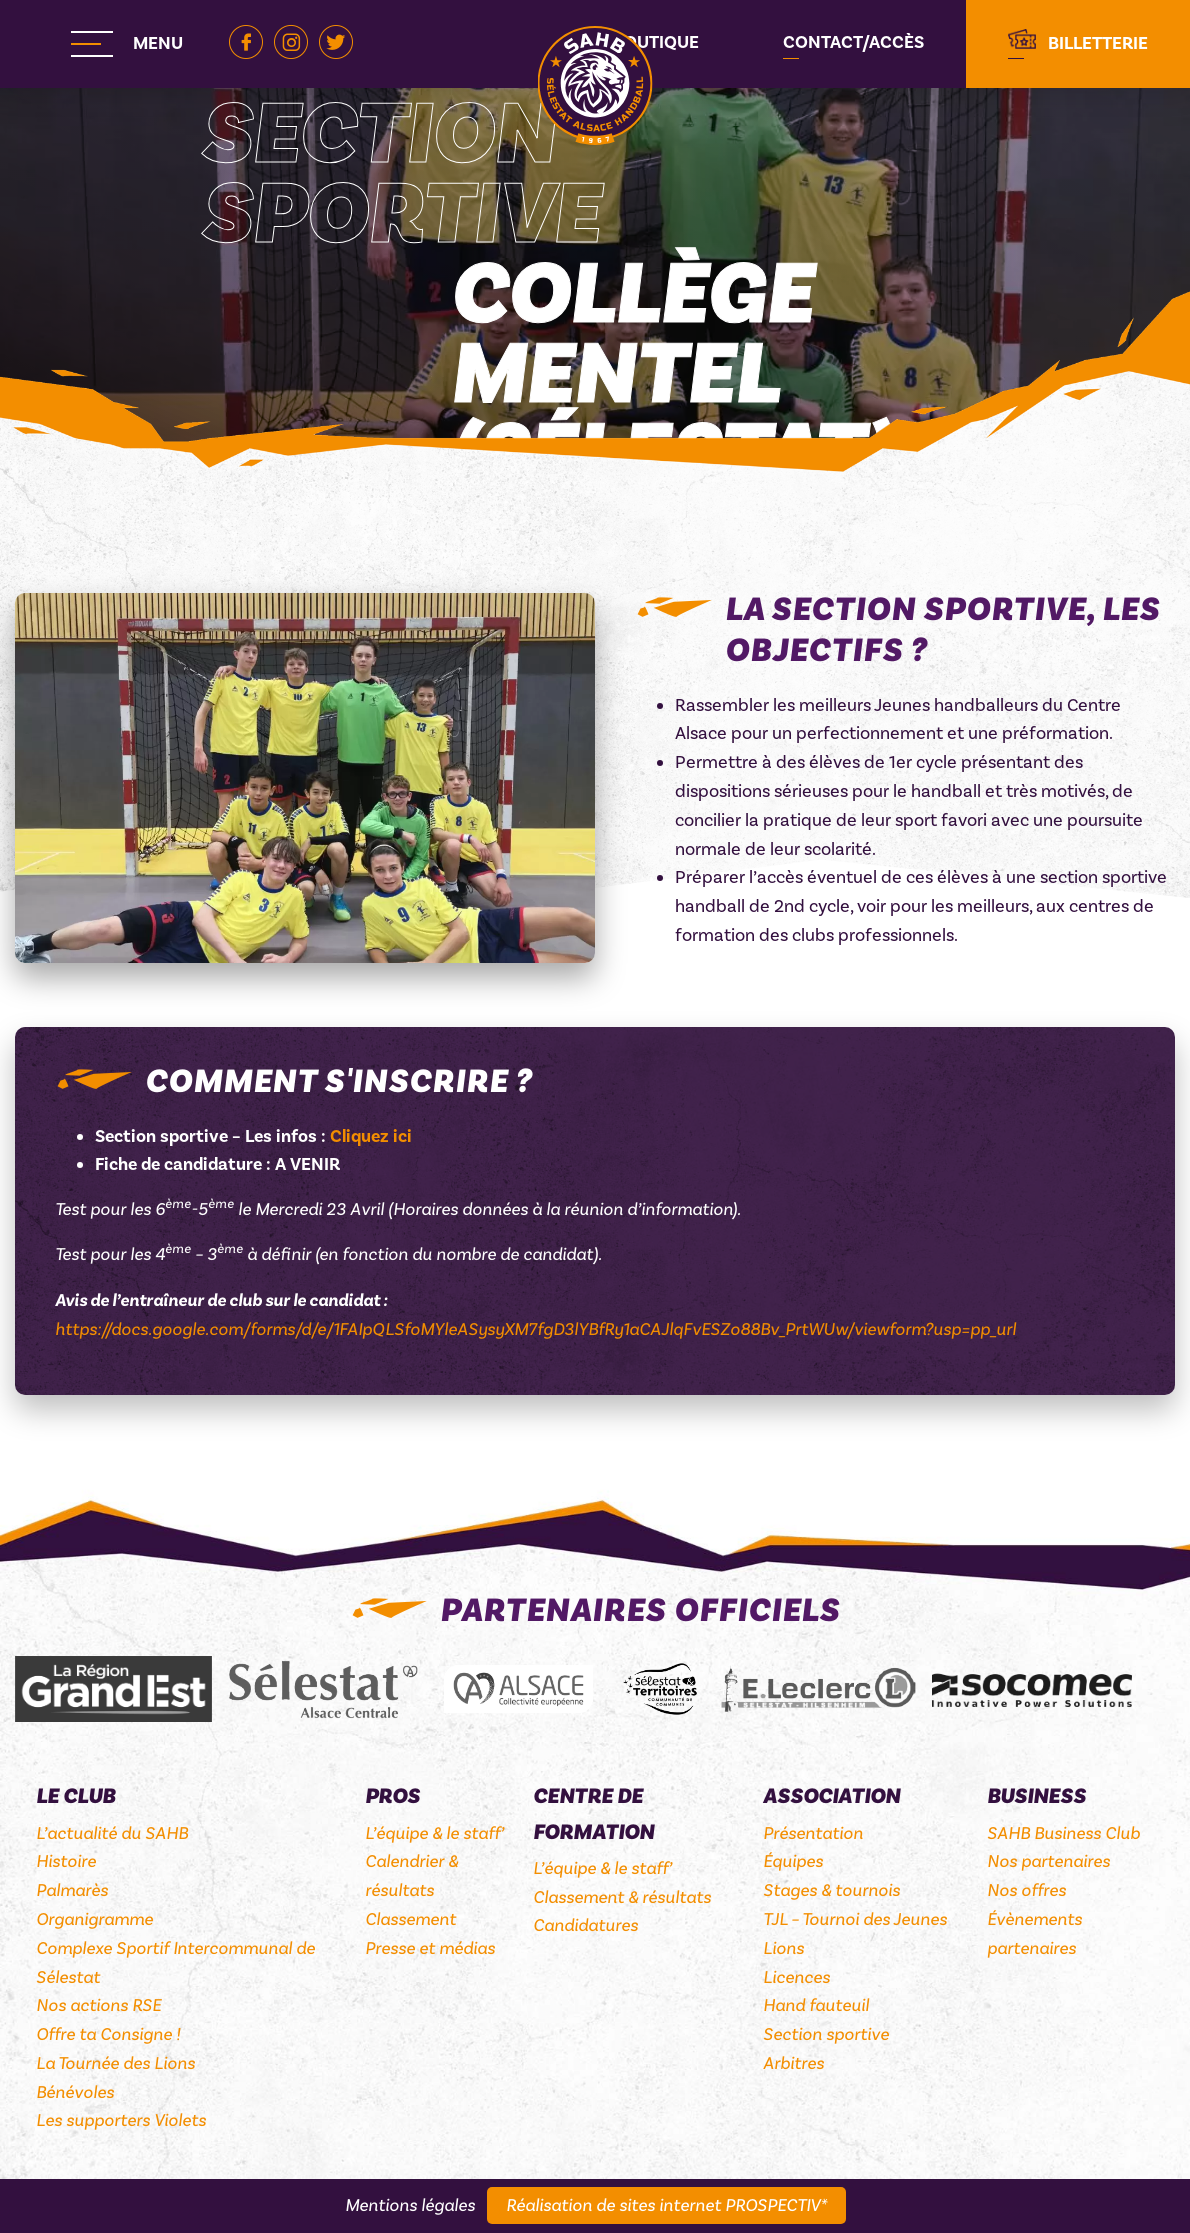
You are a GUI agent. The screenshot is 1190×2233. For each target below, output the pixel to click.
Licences (796, 1977)
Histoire (66, 1861)
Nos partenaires (1048, 1861)
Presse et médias (430, 1948)
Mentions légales (410, 2205)
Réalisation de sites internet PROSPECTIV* (666, 2205)
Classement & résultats (622, 1897)
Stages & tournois (831, 1890)
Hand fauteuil (816, 2005)
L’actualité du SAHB (112, 1833)
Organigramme (94, 1919)
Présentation (813, 1833)
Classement (410, 1919)
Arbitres (793, 2063)
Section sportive (826, 2034)
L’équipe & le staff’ (434, 1833)
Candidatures (585, 1925)
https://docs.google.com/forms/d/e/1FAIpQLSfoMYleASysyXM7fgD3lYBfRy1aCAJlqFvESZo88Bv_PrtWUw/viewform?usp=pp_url (535, 1329)
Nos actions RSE (98, 2005)
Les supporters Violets (121, 2120)
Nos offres (1026, 1890)
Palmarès (72, 1890)
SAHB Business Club (1063, 1833)
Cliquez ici (371, 1136)
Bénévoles (75, 2092)
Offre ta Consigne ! (108, 2034)
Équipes (793, 1861)
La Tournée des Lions (115, 2063)
